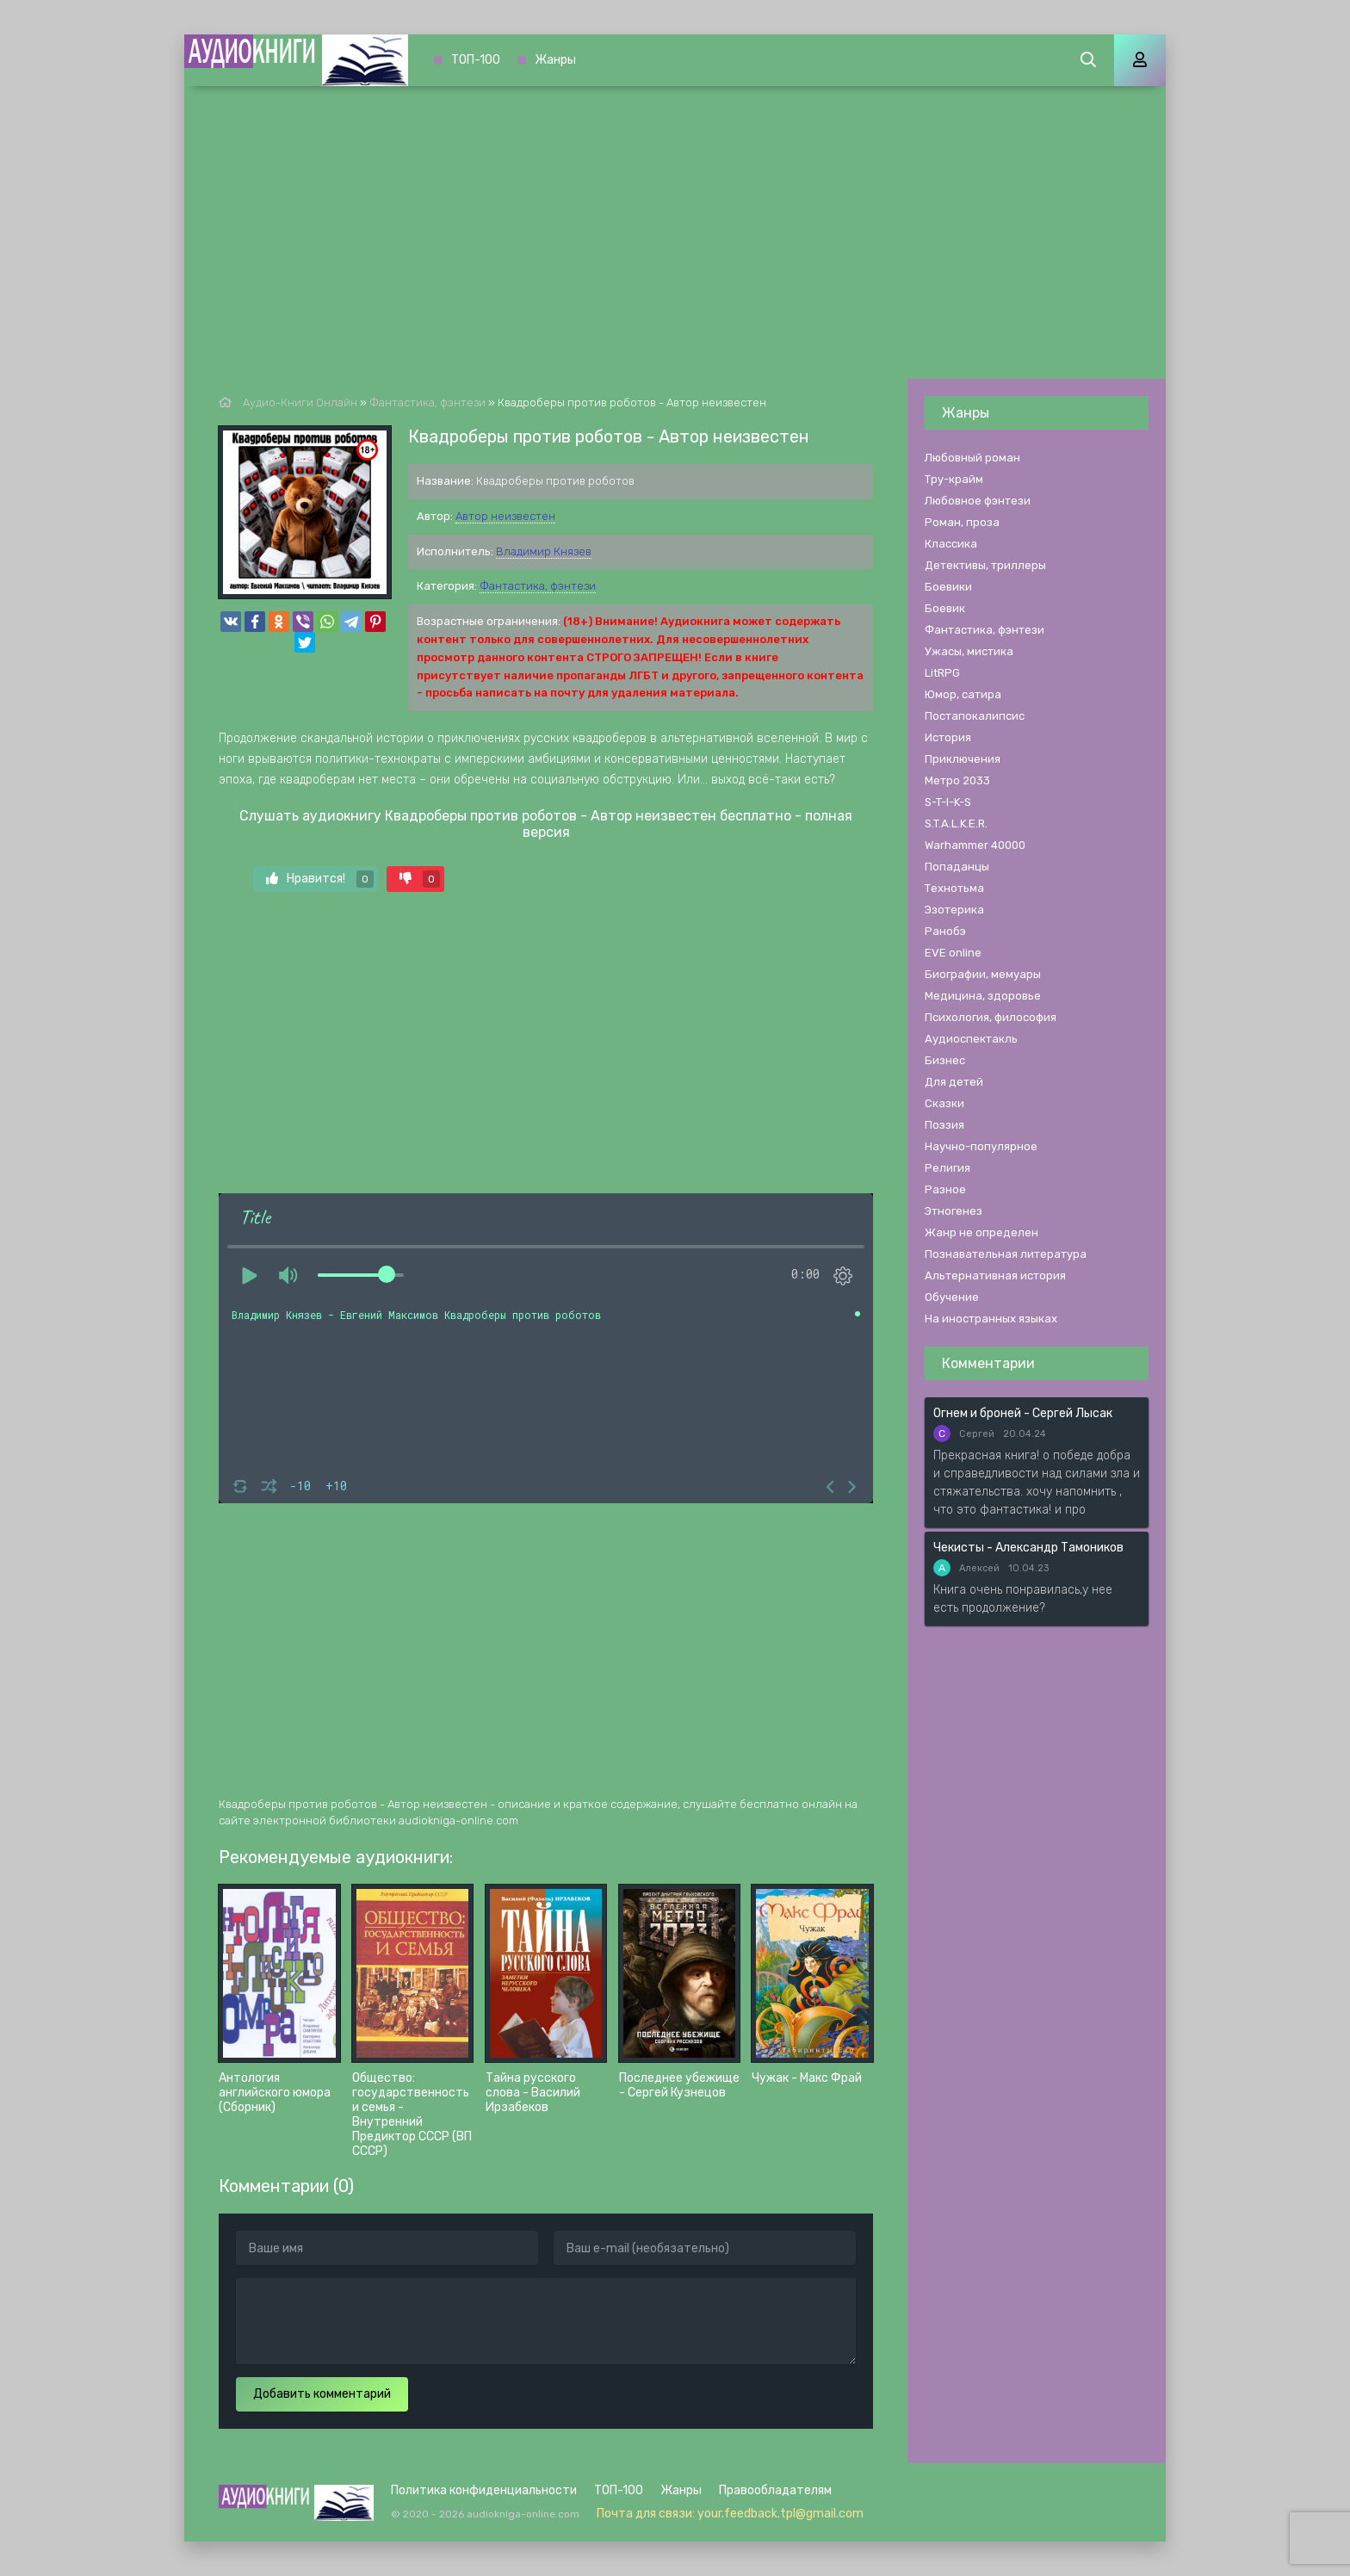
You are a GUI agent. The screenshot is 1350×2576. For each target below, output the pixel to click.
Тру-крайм (954, 479)
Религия (947, 1167)
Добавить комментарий (322, 2394)
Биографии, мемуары (983, 974)
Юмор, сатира (963, 694)
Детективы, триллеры (985, 565)
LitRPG (942, 672)
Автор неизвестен (505, 516)
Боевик (945, 608)
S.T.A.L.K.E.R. (956, 823)
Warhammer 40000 (975, 845)
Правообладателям (775, 2490)
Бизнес (945, 1060)
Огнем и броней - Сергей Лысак (1022, 1413)
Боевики (948, 586)
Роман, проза (962, 522)
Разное (945, 1189)
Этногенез (953, 1210)
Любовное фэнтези (978, 500)
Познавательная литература (1006, 1254)
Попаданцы (957, 866)
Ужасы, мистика (969, 651)
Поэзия (944, 1124)
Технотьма (954, 888)
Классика (951, 543)
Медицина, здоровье (983, 995)
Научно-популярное (981, 1146)
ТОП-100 (475, 60)
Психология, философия (990, 1017)
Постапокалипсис (975, 715)
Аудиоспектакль (971, 1038)
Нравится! (320, 879)
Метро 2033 (957, 780)
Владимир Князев (543, 551)
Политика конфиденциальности (484, 2490)
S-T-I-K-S (948, 802)
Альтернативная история (995, 1275)
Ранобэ (945, 931)
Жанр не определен (981, 1232)
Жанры (555, 60)
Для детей (954, 1081)
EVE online (953, 952)
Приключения (962, 758)
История (948, 737)
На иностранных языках (991, 1318)
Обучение (952, 1297)
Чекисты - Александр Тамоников (1028, 1547)
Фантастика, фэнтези (538, 585)
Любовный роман (972, 457)
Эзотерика (954, 909)
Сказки (944, 1103)
